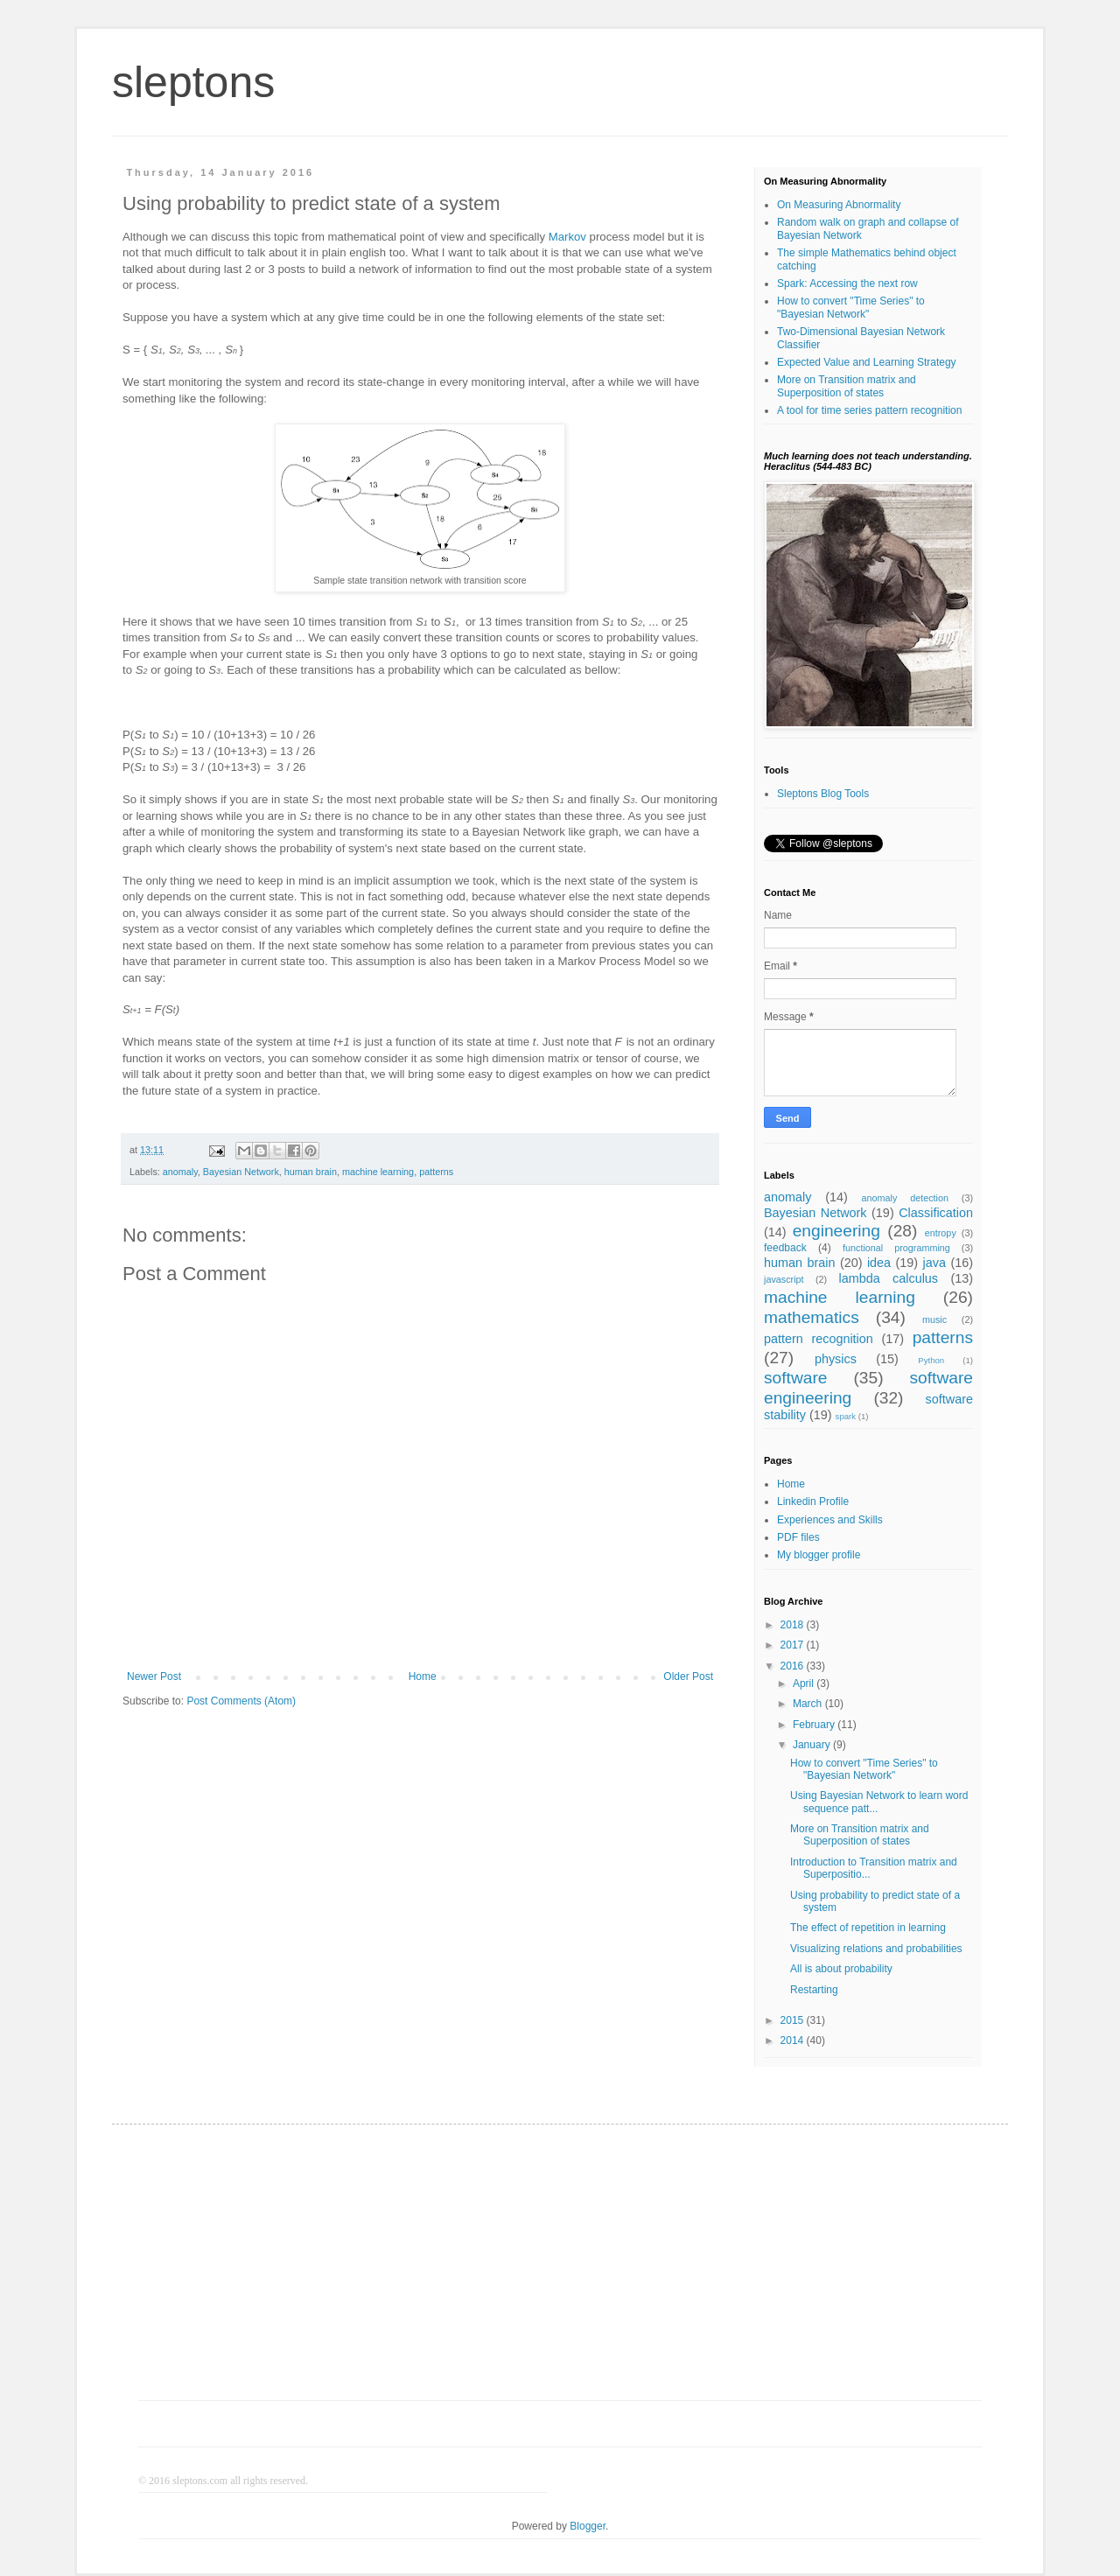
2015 (793, 2020)
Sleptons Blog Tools (823, 794)
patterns (436, 1171)
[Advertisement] (560, 2273)
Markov (567, 236)
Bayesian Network (241, 1171)
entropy (940, 1233)
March (809, 1704)
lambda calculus (889, 1278)
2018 (793, 1625)
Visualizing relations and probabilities (876, 1948)
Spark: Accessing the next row (847, 283)
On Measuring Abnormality (838, 205)
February (815, 1724)
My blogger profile (818, 1555)
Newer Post (154, 1676)
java (934, 1263)
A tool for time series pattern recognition (869, 410)
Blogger (588, 2526)
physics (836, 1359)
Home (423, 1676)
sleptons (193, 82)
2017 (793, 1645)
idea (879, 1263)
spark (846, 1416)
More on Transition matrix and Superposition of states (846, 386)
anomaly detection (905, 1198)
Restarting (814, 1990)
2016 (793, 1666)
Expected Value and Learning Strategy (866, 362)
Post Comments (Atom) (241, 1701)
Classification (936, 1213)
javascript (784, 1279)
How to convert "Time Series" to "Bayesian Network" (851, 307)
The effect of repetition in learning (868, 1928)
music (934, 1319)
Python (931, 1360)
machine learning (378, 1171)
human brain (310, 1171)
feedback (785, 1248)
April (804, 1683)
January (813, 1745)
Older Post (688, 1676)
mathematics (811, 1317)
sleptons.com (200, 2480)
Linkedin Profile (813, 1501)
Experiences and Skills (830, 1520)
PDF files (798, 1537)
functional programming (896, 1247)
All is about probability (841, 1969)
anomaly (180, 1171)
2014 (793, 2040)
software (796, 1377)
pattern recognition (818, 1339)
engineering (836, 1231)
